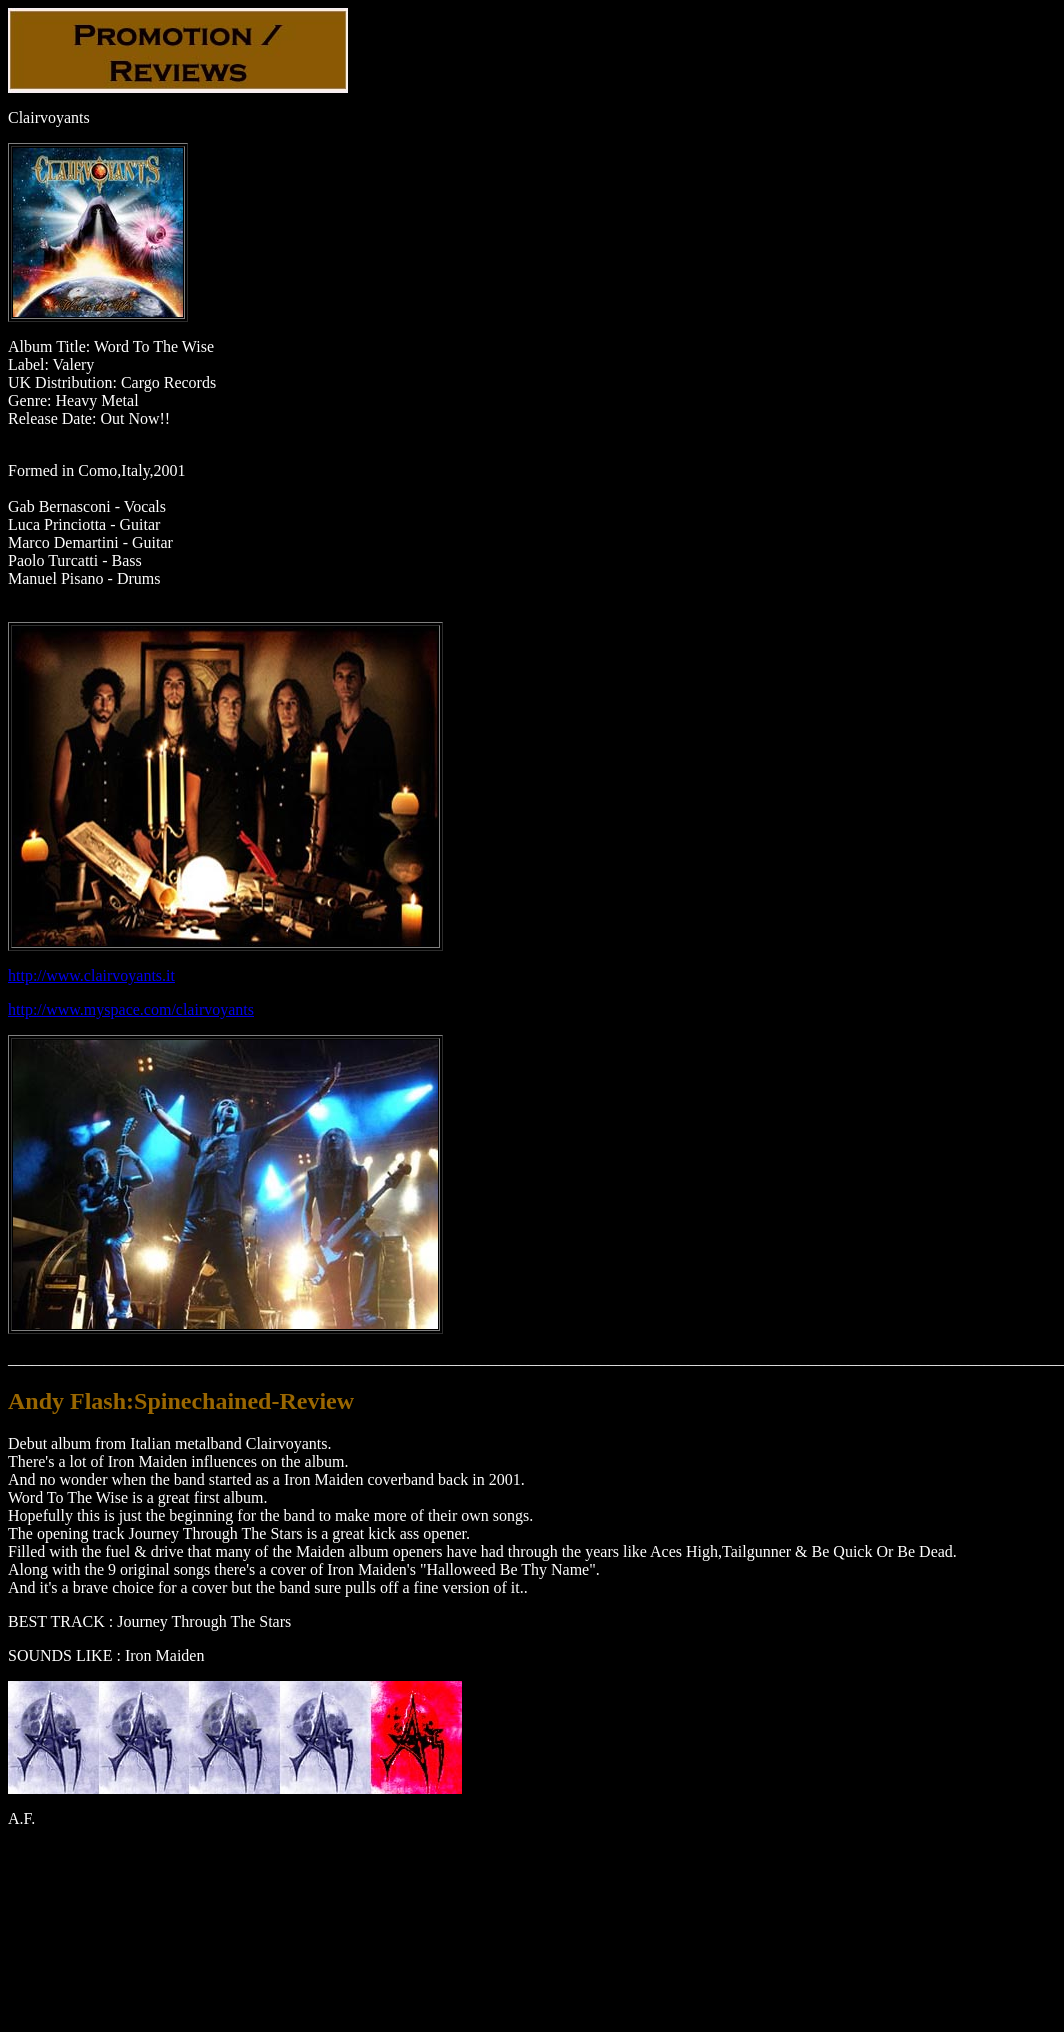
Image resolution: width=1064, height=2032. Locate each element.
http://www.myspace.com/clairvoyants (131, 1009)
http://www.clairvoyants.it (91, 975)
